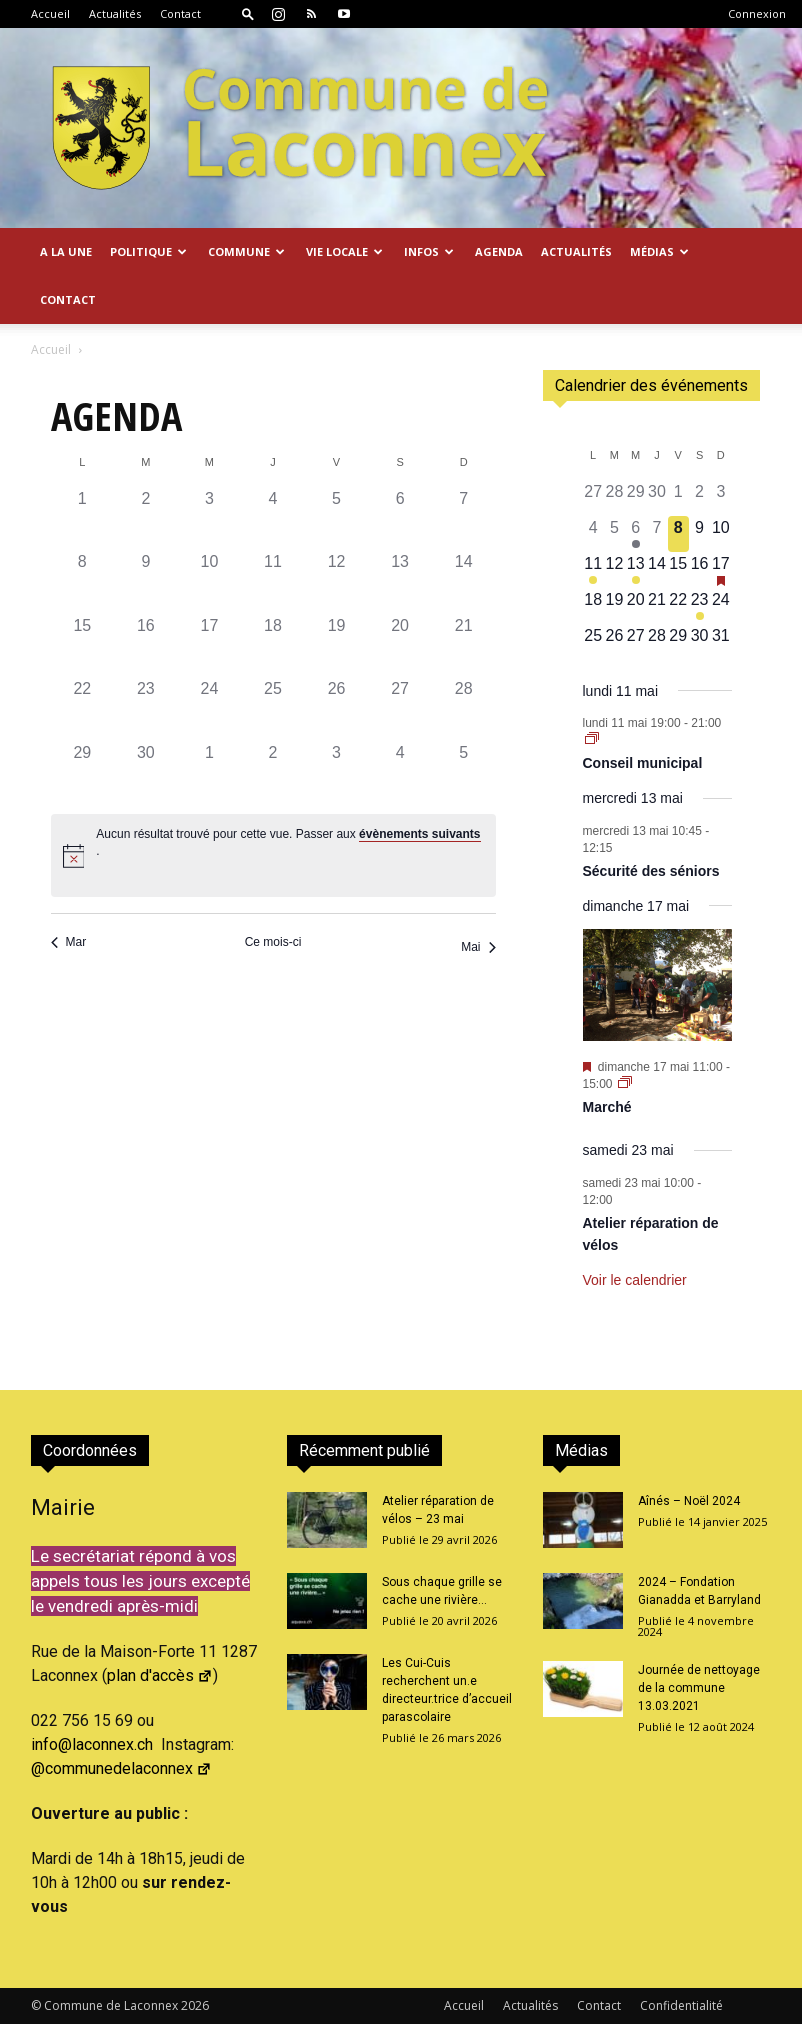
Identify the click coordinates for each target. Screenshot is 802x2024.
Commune (246, 251)
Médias (659, 251)
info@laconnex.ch (92, 1744)
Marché (607, 1107)
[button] (248, 13)
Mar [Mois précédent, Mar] (69, 942)
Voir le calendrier (635, 1280)
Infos (429, 251)
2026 (195, 2005)
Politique (148, 251)
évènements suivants (419, 834)
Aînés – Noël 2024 (689, 1501)
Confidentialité (681, 2005)
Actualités (115, 13)
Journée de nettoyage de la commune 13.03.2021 (699, 1688)
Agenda (499, 251)
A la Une (66, 251)
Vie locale (344, 251)
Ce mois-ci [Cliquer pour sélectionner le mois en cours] (273, 942)
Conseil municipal (643, 763)
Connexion (757, 13)
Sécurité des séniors (651, 871)
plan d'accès (160, 1675)
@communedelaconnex (121, 1768)
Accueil (50, 13)
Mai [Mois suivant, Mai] (478, 947)
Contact (180, 13)
